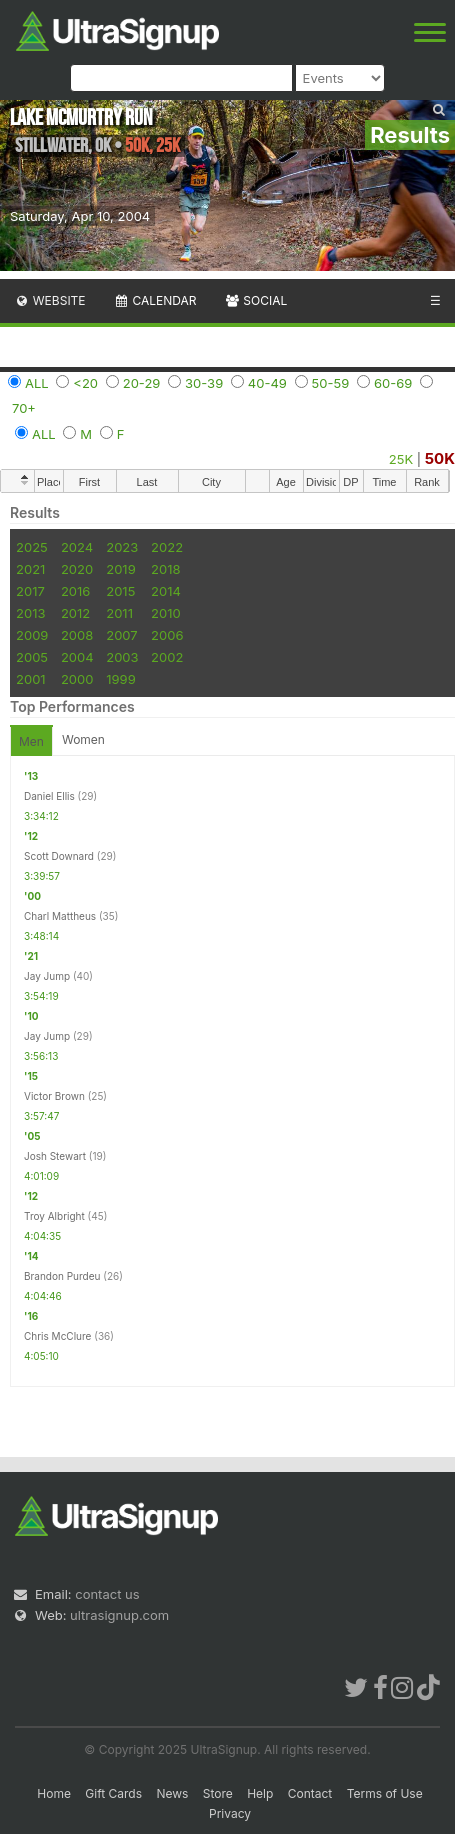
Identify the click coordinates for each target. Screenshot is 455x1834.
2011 (119, 613)
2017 (30, 591)
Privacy (230, 1813)
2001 (31, 679)
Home (54, 1793)
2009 (32, 635)
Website (50, 300)
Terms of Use (385, 1793)
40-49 (267, 383)
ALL (37, 383)
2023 (122, 547)
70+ (24, 408)
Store (218, 1793)
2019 (120, 569)
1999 (120, 679)
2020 (77, 569)
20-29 (142, 383)
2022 (167, 547)
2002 (167, 657)
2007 (121, 635)
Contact (310, 1793)
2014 (166, 591)
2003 (122, 657)
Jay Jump (47, 976)
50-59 (331, 383)
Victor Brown (54, 1096)
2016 (75, 591)
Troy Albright (54, 1216)
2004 (77, 657)
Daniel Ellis (49, 796)
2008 (77, 635)
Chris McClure (57, 1336)
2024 (77, 547)
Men (31, 741)
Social (255, 300)
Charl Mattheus (60, 916)
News (172, 1793)
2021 (30, 569)
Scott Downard (59, 856)
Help (260, 1793)
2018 (165, 569)
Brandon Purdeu (62, 1276)
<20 (85, 383)
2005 (32, 657)
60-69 (393, 383)
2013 (30, 613)
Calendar (155, 300)
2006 (167, 635)
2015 (120, 591)
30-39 (204, 383)
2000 (77, 679)
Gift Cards (113, 1793)
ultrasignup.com (119, 1615)
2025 (32, 547)
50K (440, 458)
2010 (166, 613)
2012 (75, 613)
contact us (107, 1594)
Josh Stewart (55, 1156)
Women (83, 739)
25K (401, 459)
